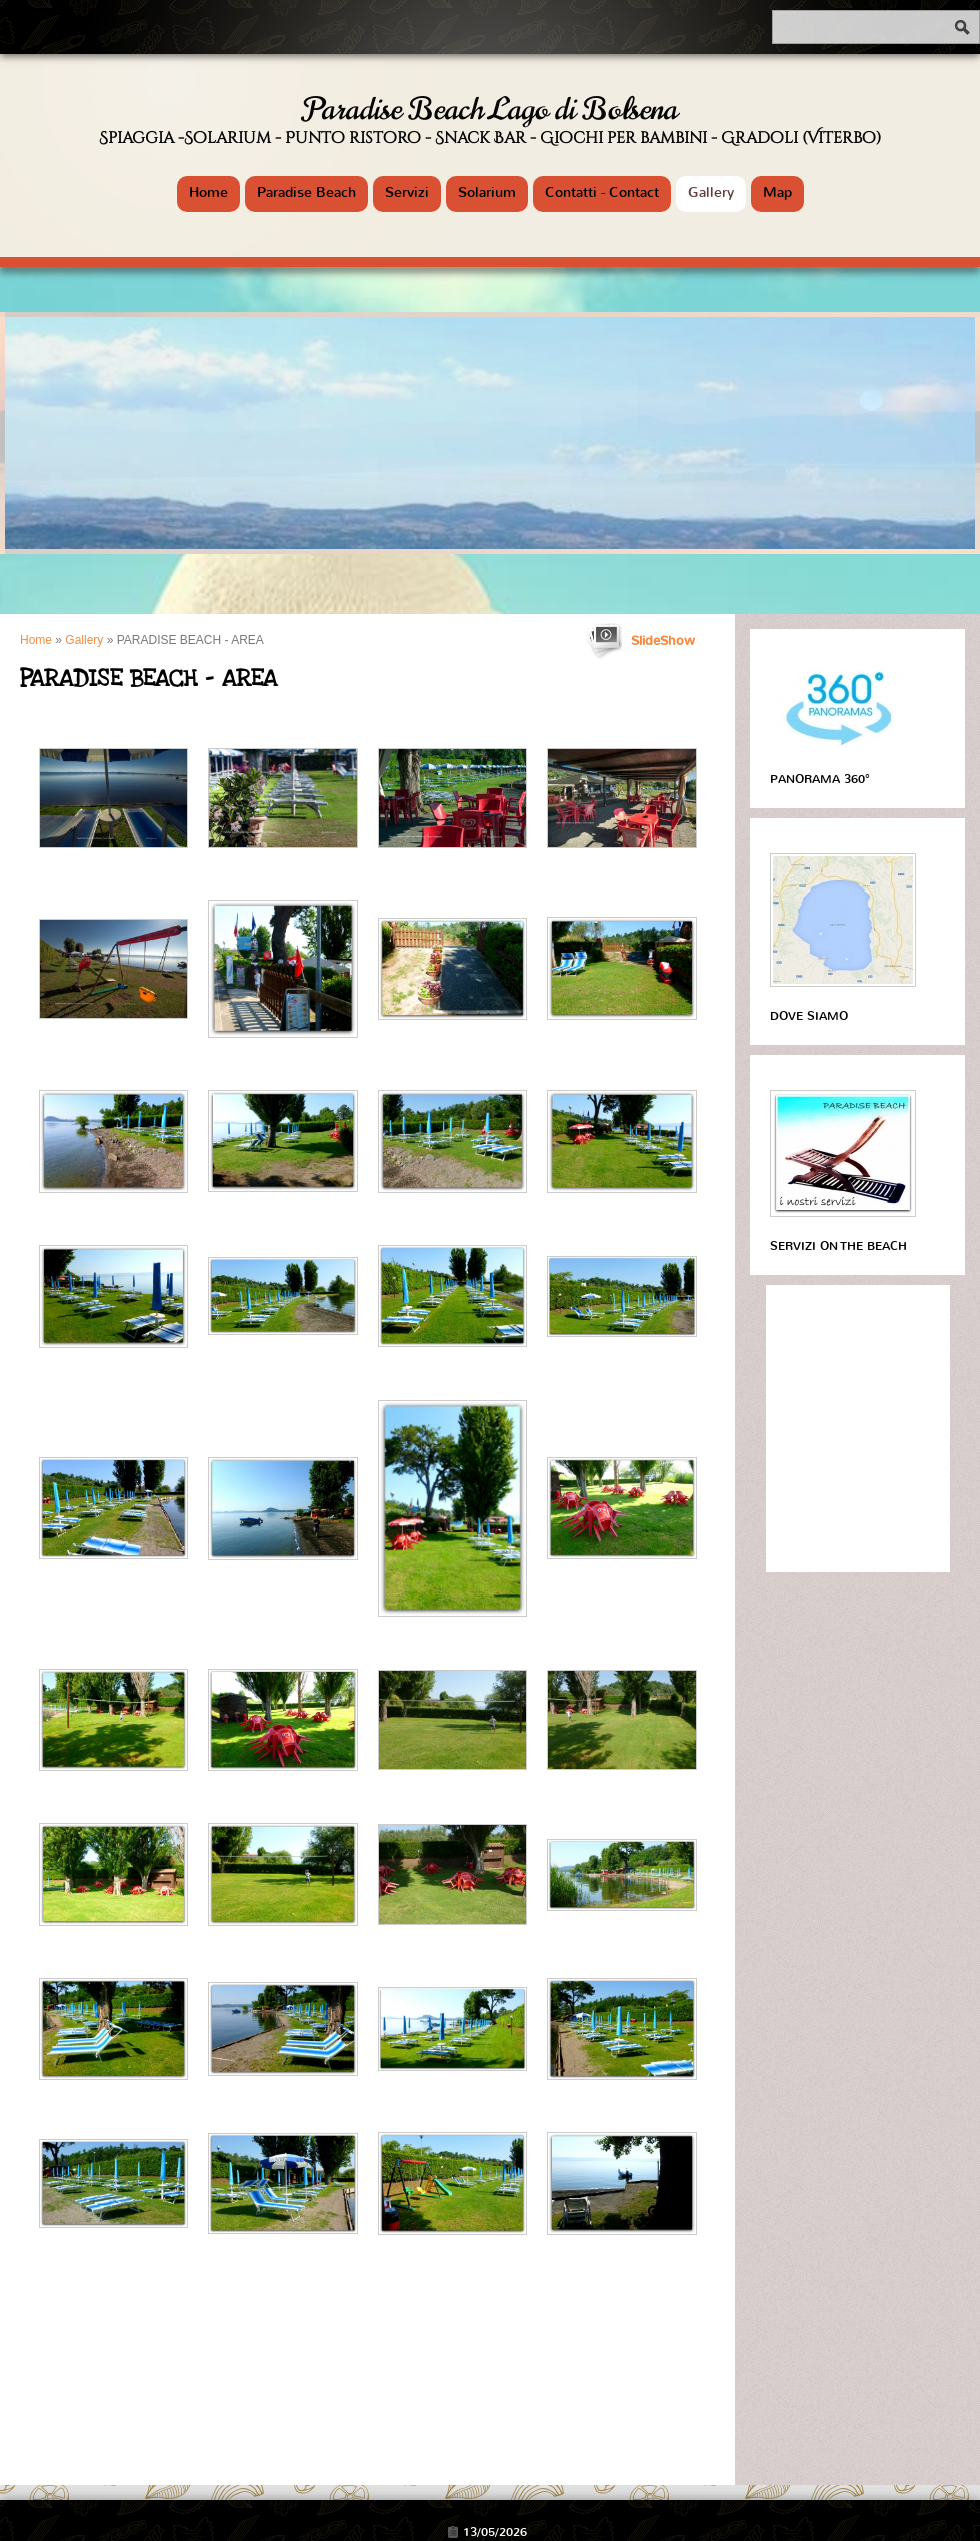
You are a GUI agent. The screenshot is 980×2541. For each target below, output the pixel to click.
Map (777, 192)
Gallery (711, 192)
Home (208, 192)
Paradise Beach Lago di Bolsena (490, 109)
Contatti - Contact (602, 192)
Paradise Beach (306, 192)
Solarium (487, 192)
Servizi (407, 192)
